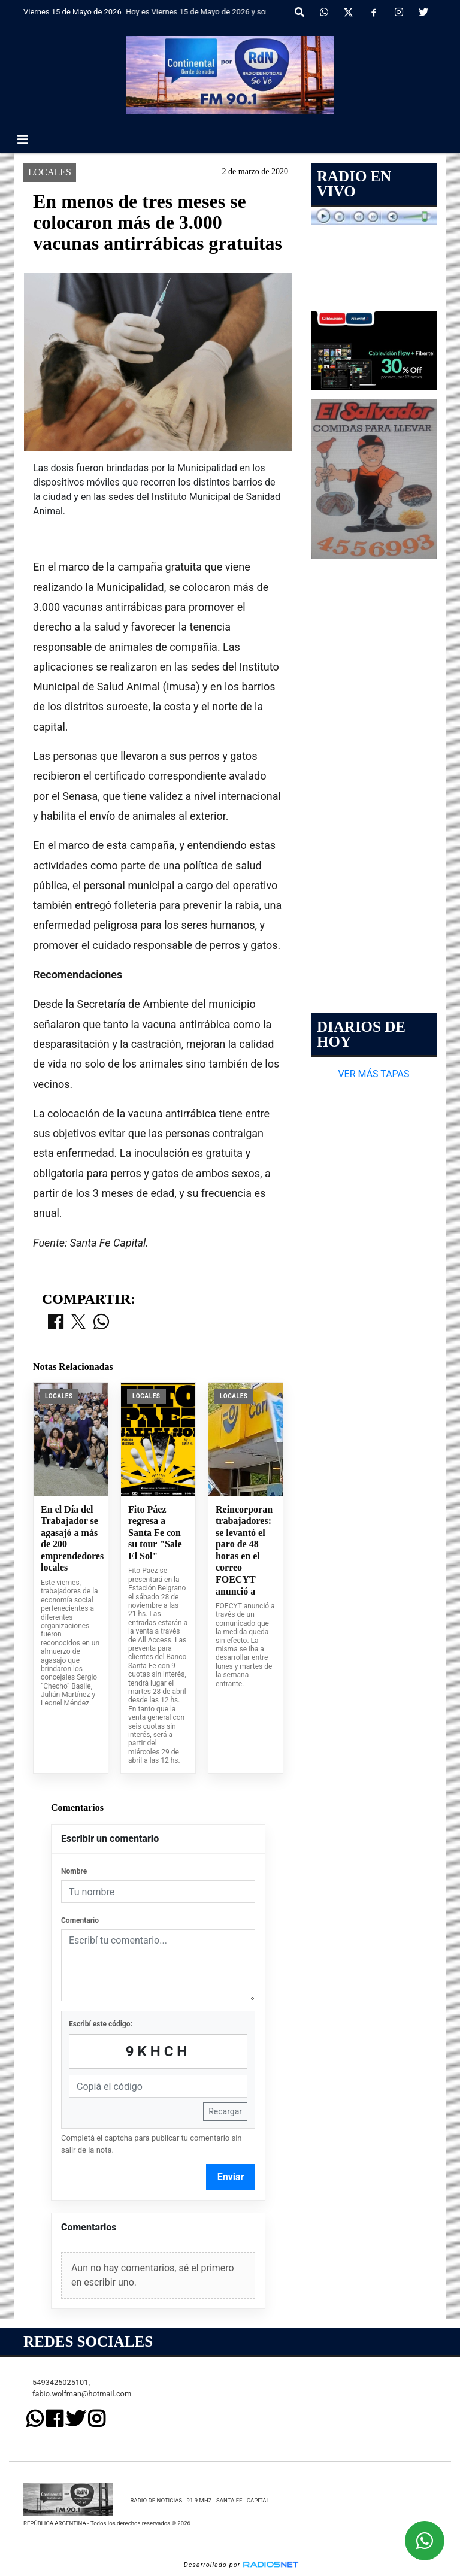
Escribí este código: (100, 2024)
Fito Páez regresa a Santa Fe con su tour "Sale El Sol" (155, 1532)
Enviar (230, 2177)
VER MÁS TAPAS (373, 1074)
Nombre (74, 1871)
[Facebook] (374, 12)
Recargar (225, 2111)
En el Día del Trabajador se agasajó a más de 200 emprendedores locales (71, 1538)
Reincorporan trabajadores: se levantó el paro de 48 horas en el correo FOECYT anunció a (244, 1550)
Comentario (80, 1920)
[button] (299, 12)
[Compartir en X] (78, 1323)
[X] (348, 12)
